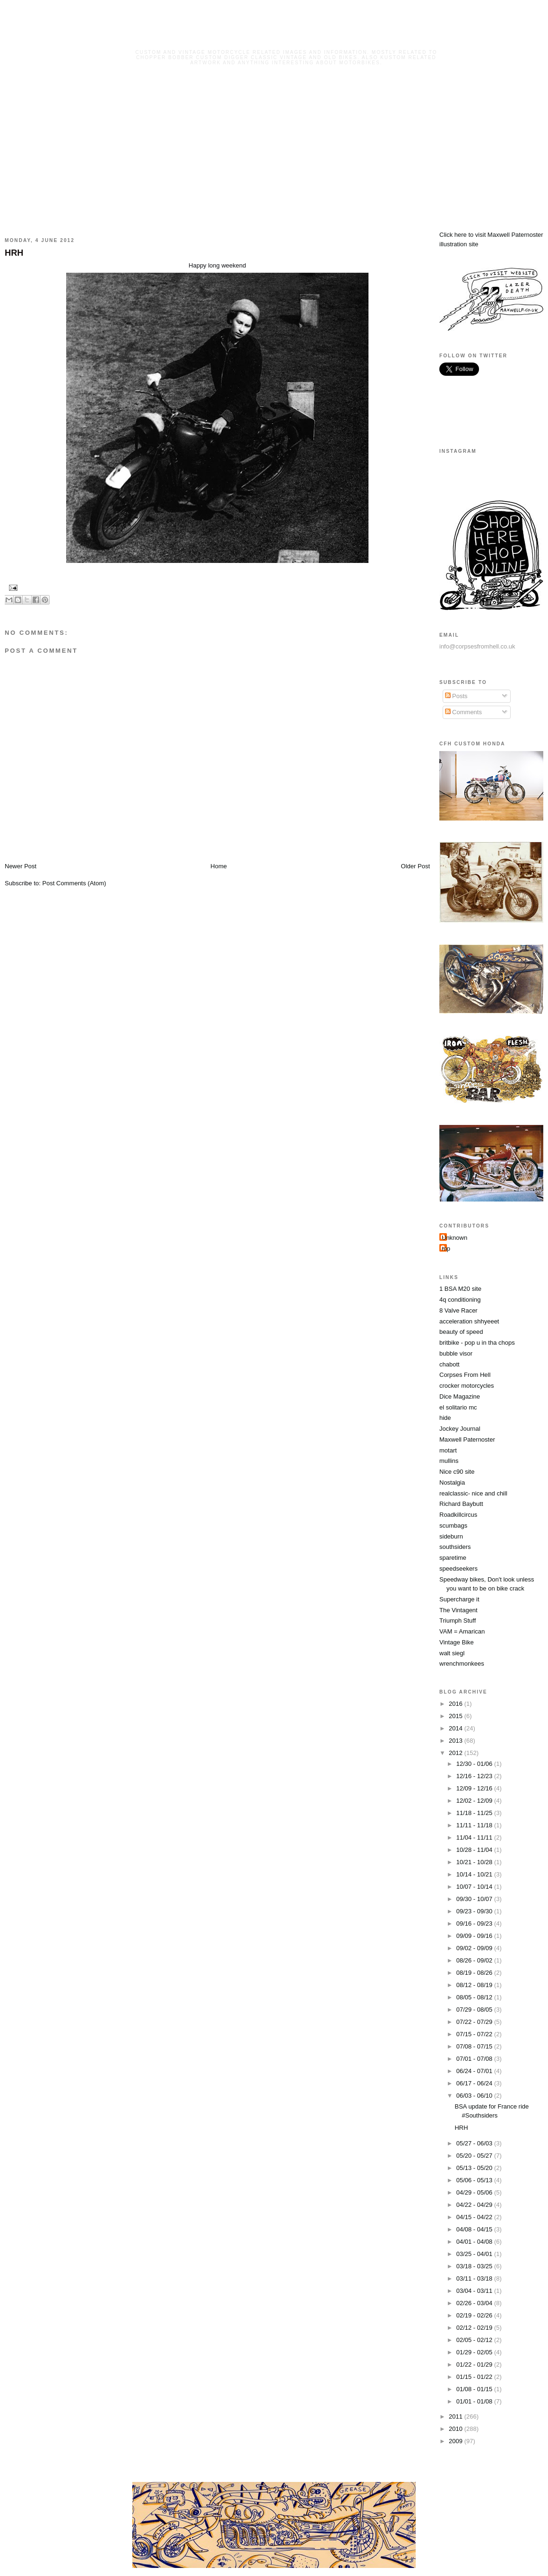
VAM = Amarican (462, 1631)
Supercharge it (459, 1599)
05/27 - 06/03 (475, 2143)
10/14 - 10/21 (475, 1874)
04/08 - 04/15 (475, 2229)
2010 (456, 2428)
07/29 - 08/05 (475, 2009)
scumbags (453, 1525)
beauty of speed (461, 1331)
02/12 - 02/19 (475, 2327)
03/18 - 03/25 (475, 2266)
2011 (456, 2416)
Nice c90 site (456, 1471)
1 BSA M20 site (460, 1288)
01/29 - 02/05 (475, 2352)
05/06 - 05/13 (475, 2180)
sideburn (451, 1536)
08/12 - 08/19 (475, 1984)
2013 (456, 1740)
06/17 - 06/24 (475, 2083)
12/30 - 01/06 (475, 1763)
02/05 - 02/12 (475, 2339)
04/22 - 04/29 (475, 2204)
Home (219, 866)
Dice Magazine (459, 1396)
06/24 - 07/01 (475, 2071)
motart (448, 1450)
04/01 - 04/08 (475, 2241)
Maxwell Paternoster (467, 1439)
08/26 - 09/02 (475, 1960)
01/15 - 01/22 (475, 2376)
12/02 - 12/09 (475, 1800)
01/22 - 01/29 (475, 2364)
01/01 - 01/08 (475, 2401)
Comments (463, 712)
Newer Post (20, 866)
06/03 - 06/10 (475, 2095)
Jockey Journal (459, 1428)
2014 (456, 1728)
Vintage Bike (456, 1642)
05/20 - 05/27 (475, 2155)
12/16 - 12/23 (475, 1776)
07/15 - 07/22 (475, 2034)
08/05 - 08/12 (475, 1997)
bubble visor (455, 1353)
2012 (456, 1752)
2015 (456, 1716)
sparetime (452, 1557)
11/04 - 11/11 (475, 1837)
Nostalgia (452, 1482)
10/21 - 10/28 (475, 1862)
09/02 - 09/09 (475, 1948)
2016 (456, 1703)
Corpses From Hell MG (286, 39)
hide (445, 1417)
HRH (14, 253)
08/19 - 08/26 (475, 1972)
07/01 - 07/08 (475, 2058)
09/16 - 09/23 (475, 1923)
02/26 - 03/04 (475, 2303)
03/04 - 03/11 (475, 2290)
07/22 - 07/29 (475, 2021)
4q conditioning (459, 1299)
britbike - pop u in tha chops (477, 1342)
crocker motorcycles (466, 1385)
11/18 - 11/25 (475, 1812)
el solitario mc (458, 1407)
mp (446, 1248)
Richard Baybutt (461, 1503)
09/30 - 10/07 (475, 1898)
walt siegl (451, 1653)
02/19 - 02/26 (475, 2315)
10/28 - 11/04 (475, 1849)
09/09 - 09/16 (475, 1935)
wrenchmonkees (461, 1663)
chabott (449, 1364)
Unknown (454, 1237)
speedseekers (458, 1568)
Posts (456, 696)
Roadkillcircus (458, 1514)
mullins (448, 1460)
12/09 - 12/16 (475, 1788)
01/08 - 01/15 (475, 2389)
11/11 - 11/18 (475, 1825)
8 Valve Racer (458, 1310)
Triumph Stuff (457, 1620)
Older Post (415, 866)
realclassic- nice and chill (473, 1493)
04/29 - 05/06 (475, 2192)
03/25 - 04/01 (475, 2253)
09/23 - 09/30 (475, 1911)
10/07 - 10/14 (475, 1886)
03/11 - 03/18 (475, 2278)
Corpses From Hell (464, 1374)
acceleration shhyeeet (469, 1321)
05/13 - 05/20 (475, 2167)
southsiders (455, 1546)
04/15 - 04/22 (475, 2217)
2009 (456, 2441)
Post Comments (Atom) (74, 883)
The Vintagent (458, 1610)
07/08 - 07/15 (475, 2046)
